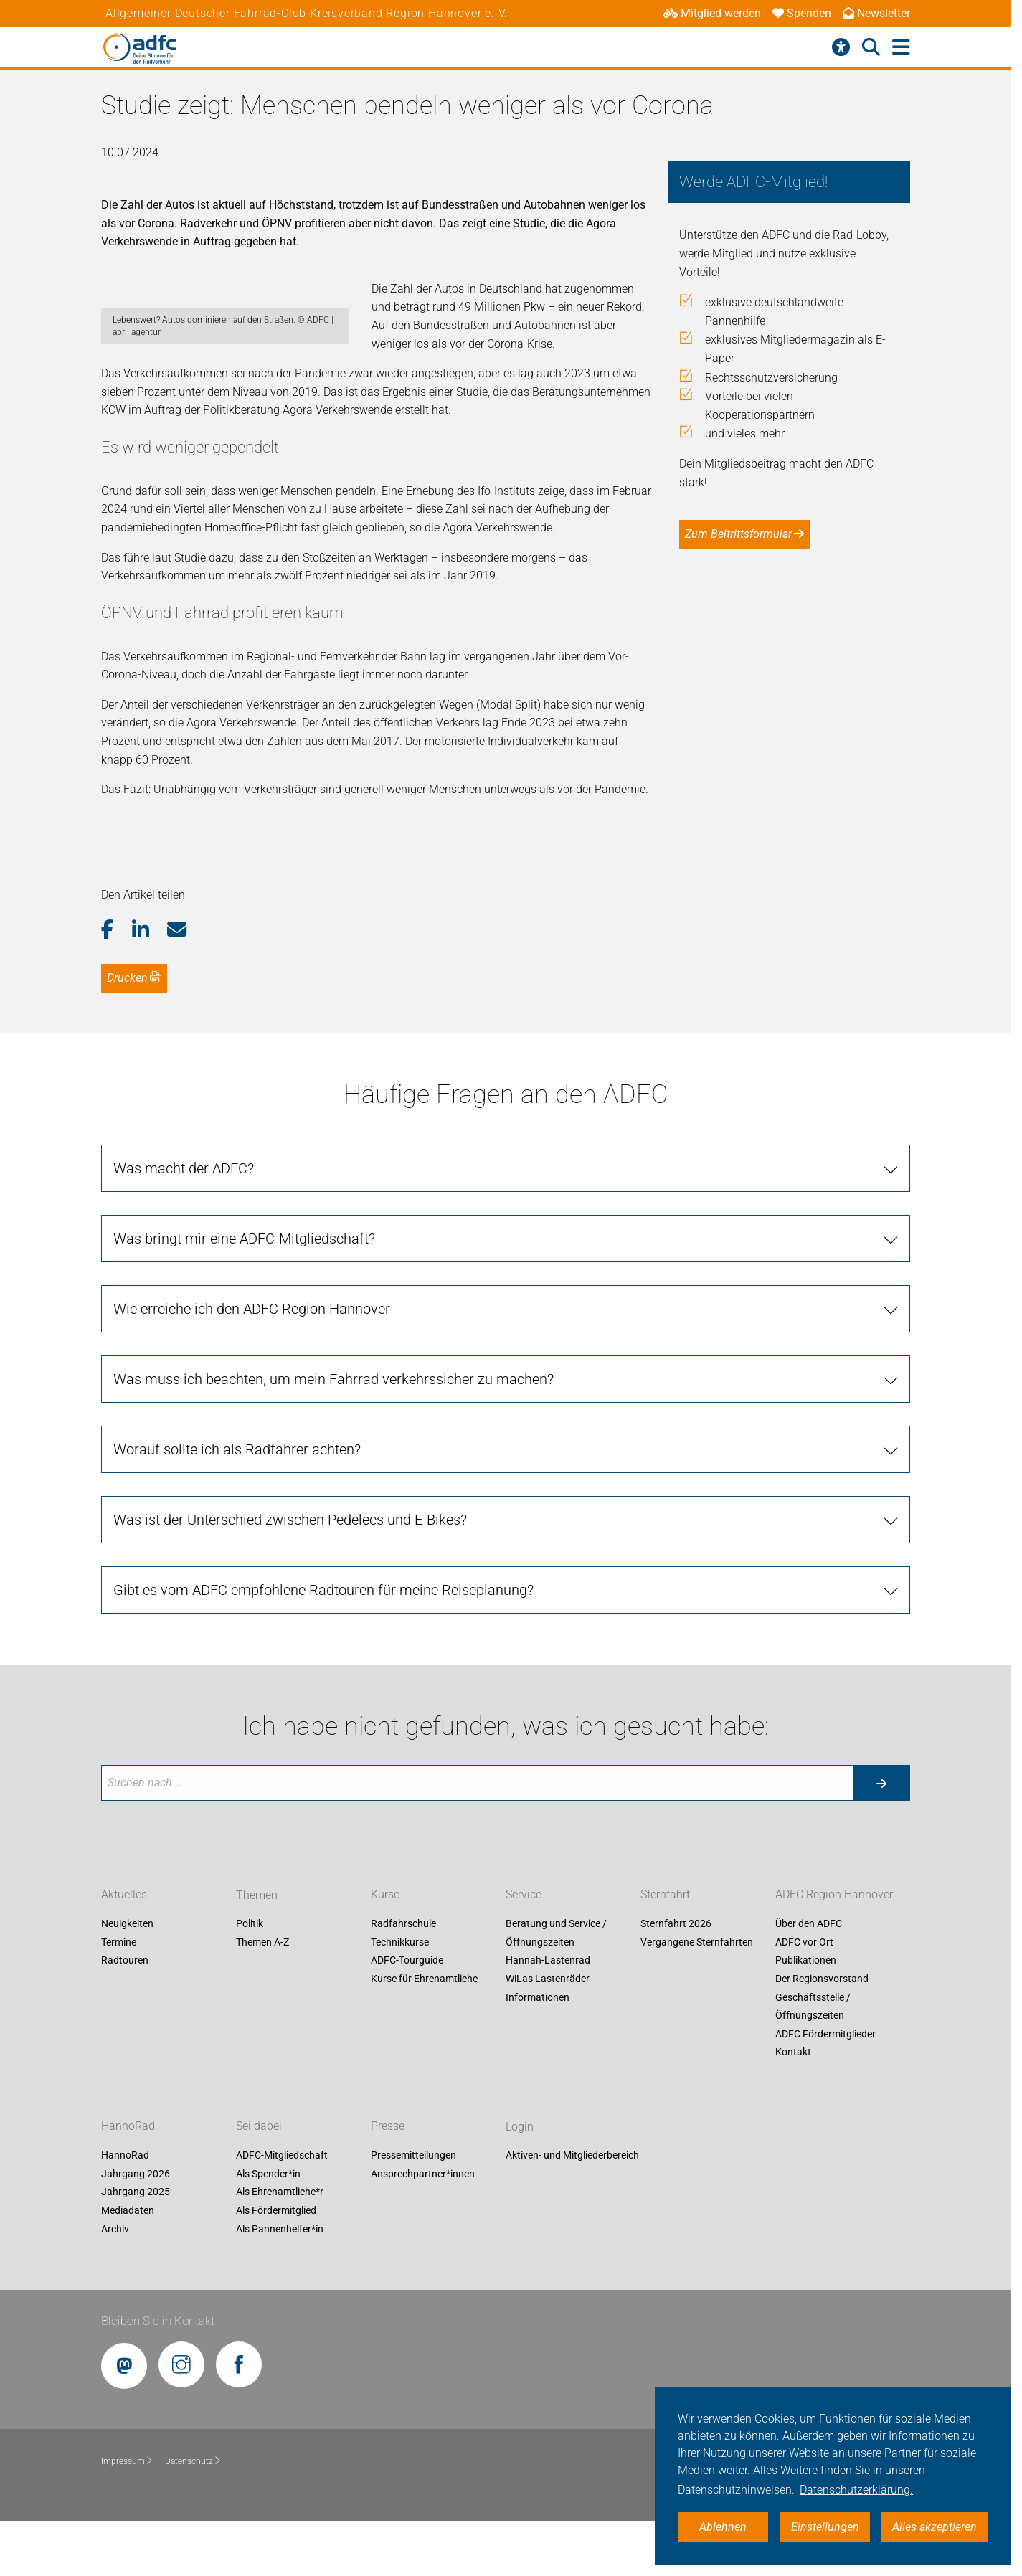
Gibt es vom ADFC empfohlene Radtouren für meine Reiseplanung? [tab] (323, 1645)
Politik (249, 1978)
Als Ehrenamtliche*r (279, 2247)
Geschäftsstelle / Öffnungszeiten (813, 2062)
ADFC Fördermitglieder (825, 2089)
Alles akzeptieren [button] (934, 2527)
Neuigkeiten (127, 1978)
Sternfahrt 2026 (675, 1978)
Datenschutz (193, 2516)
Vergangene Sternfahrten (696, 1997)
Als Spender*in (268, 2229)
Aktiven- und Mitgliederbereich (572, 2210)
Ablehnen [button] (723, 2527)
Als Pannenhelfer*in (279, 2284)
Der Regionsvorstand (822, 2034)
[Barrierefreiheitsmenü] (841, 47)
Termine (118, 1997)
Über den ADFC (808, 1978)
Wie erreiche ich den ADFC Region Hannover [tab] (251, 1364)
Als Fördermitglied (276, 2265)
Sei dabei (259, 2181)
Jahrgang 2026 (135, 2229)
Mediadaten (127, 2265)
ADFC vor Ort (804, 1997)
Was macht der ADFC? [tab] (183, 1223)
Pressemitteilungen (413, 2210)
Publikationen (805, 2016)
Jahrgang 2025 (135, 2247)
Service (523, 1949)
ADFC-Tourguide (407, 2016)
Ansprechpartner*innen (423, 2229)
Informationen (537, 2052)
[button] (116, 985)
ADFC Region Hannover (834, 1949)
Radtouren (124, 2016)
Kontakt (793, 2107)
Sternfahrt (665, 1949)
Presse (387, 2181)
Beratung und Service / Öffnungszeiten (556, 1988)
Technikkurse (400, 1997)
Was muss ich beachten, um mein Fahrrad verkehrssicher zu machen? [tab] (333, 1434)
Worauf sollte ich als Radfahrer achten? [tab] (237, 1504)
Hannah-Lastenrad (548, 2016)
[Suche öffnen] (871, 47)
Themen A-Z (262, 1997)
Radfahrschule (403, 1978)
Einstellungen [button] (825, 2527)
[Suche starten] (881, 1838)
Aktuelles (124, 1949)
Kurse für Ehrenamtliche (424, 2034)
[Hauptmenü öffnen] (901, 47)
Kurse (385, 1949)
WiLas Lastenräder (548, 2034)
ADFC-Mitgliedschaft (282, 2210)
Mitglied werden (712, 13)
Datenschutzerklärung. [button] (856, 2489)
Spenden (801, 13)
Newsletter (876, 13)
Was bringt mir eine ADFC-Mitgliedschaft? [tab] (244, 1293)
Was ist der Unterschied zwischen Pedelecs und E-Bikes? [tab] (290, 1574)
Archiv (115, 2284)
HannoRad (128, 2181)
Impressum (127, 2516)
